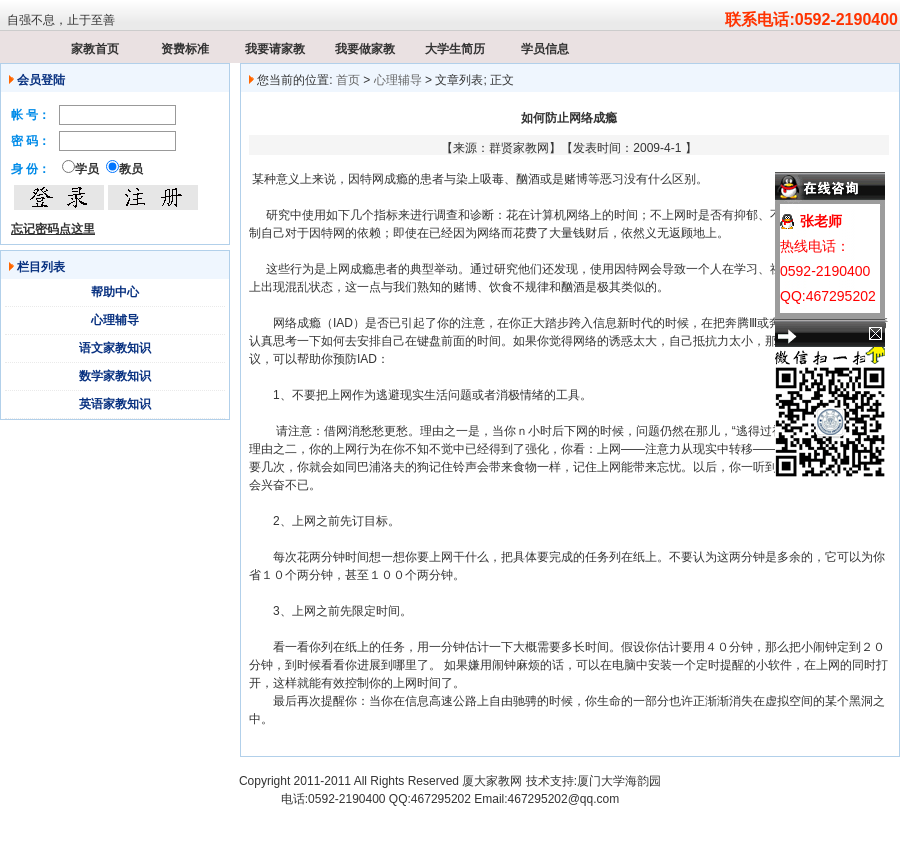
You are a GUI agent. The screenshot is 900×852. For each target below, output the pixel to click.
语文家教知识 (115, 348)
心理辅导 (115, 320)
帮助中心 (115, 292)
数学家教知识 (115, 376)
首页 (348, 80)
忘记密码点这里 (53, 229)
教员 (131, 169)
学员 (87, 169)
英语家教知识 (115, 404)
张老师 (821, 221)
